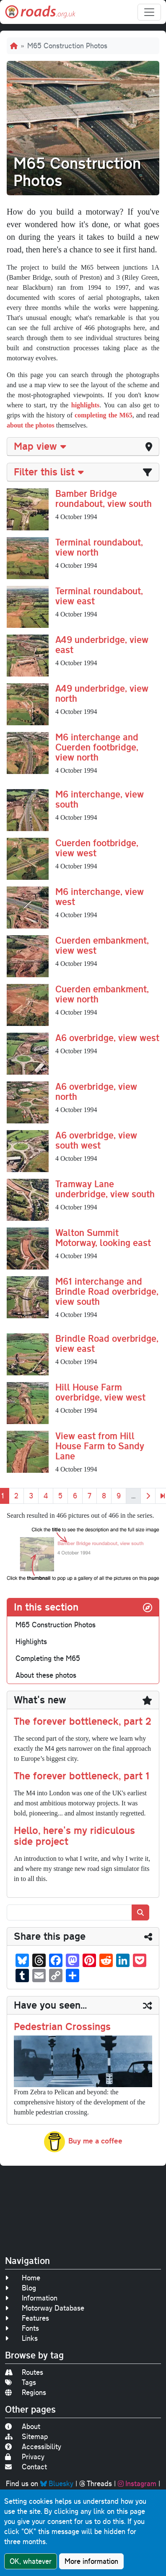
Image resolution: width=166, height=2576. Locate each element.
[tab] (83, 447)
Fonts (22, 2328)
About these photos (46, 1675)
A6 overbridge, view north (96, 1091)
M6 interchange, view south (99, 799)
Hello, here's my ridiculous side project (74, 1835)
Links (21, 2338)
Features (27, 2318)
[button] (28, 508)
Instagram (137, 2483)
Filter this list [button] (48, 471)
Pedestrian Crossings (62, 2026)
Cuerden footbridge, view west (96, 848)
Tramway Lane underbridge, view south (105, 1189)
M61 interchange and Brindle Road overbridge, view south (106, 1291)
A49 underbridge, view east (101, 644)
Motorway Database (44, 2308)
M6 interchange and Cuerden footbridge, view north (96, 747)
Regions (25, 2392)
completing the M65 (103, 415)
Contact (26, 2466)
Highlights (31, 1641)
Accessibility (33, 2446)
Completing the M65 (48, 1658)
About (22, 2426)
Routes (24, 2372)
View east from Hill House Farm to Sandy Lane (99, 1446)
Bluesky (56, 2483)
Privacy (24, 2456)
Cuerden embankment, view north (102, 994)
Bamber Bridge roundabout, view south (103, 498)
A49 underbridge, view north (101, 693)
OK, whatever (31, 2561)
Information (31, 2298)
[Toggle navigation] (149, 12)
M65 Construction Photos (56, 1624)
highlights (85, 405)
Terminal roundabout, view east (99, 596)
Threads (95, 2483)
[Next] (148, 1496)
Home (22, 2277)
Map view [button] (40, 446)
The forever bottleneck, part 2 (82, 1721)
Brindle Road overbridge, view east (106, 1343)
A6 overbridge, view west (107, 1037)
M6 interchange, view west (99, 896)
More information (91, 2561)
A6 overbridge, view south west (96, 1140)
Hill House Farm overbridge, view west (100, 1392)
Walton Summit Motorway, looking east (103, 1237)
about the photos (30, 425)
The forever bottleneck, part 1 (82, 1775)
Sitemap (26, 2436)
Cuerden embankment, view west (102, 945)
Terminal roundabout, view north (99, 547)
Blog (20, 2288)
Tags (20, 2382)
